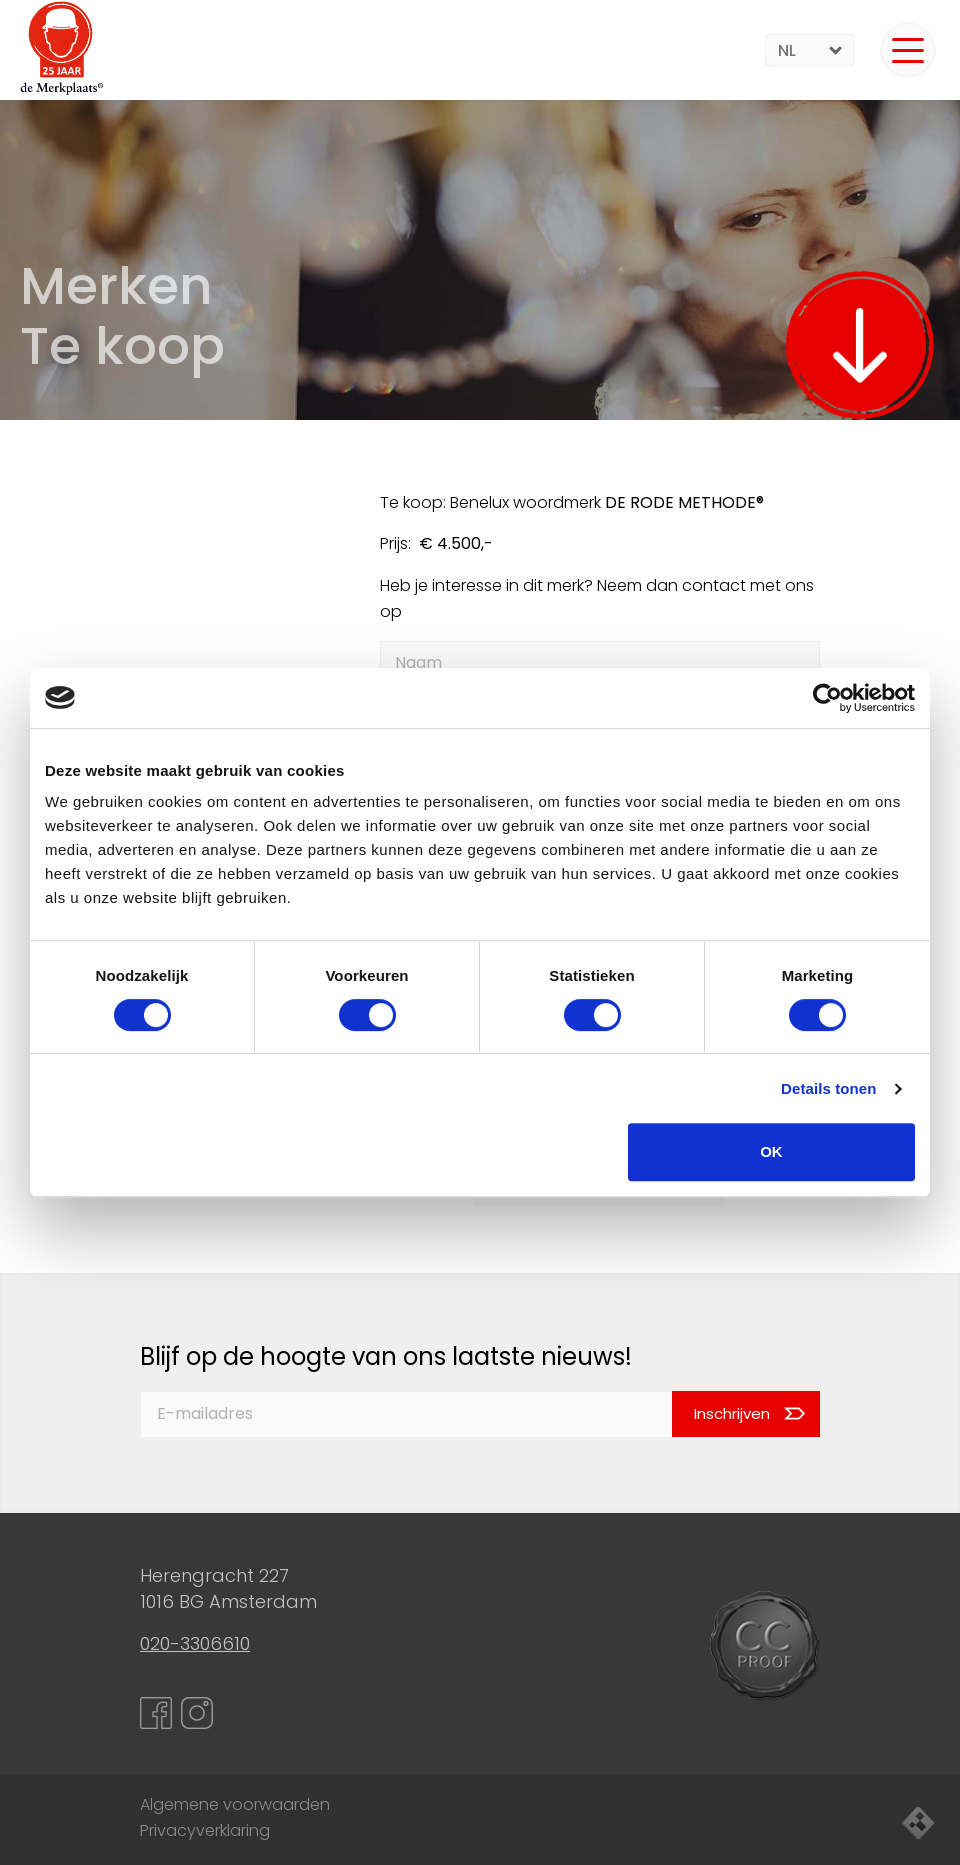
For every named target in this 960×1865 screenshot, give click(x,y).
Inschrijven (732, 1413)
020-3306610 (195, 1643)
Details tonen (828, 1088)
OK (771, 1151)
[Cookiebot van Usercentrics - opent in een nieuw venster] (827, 698)
